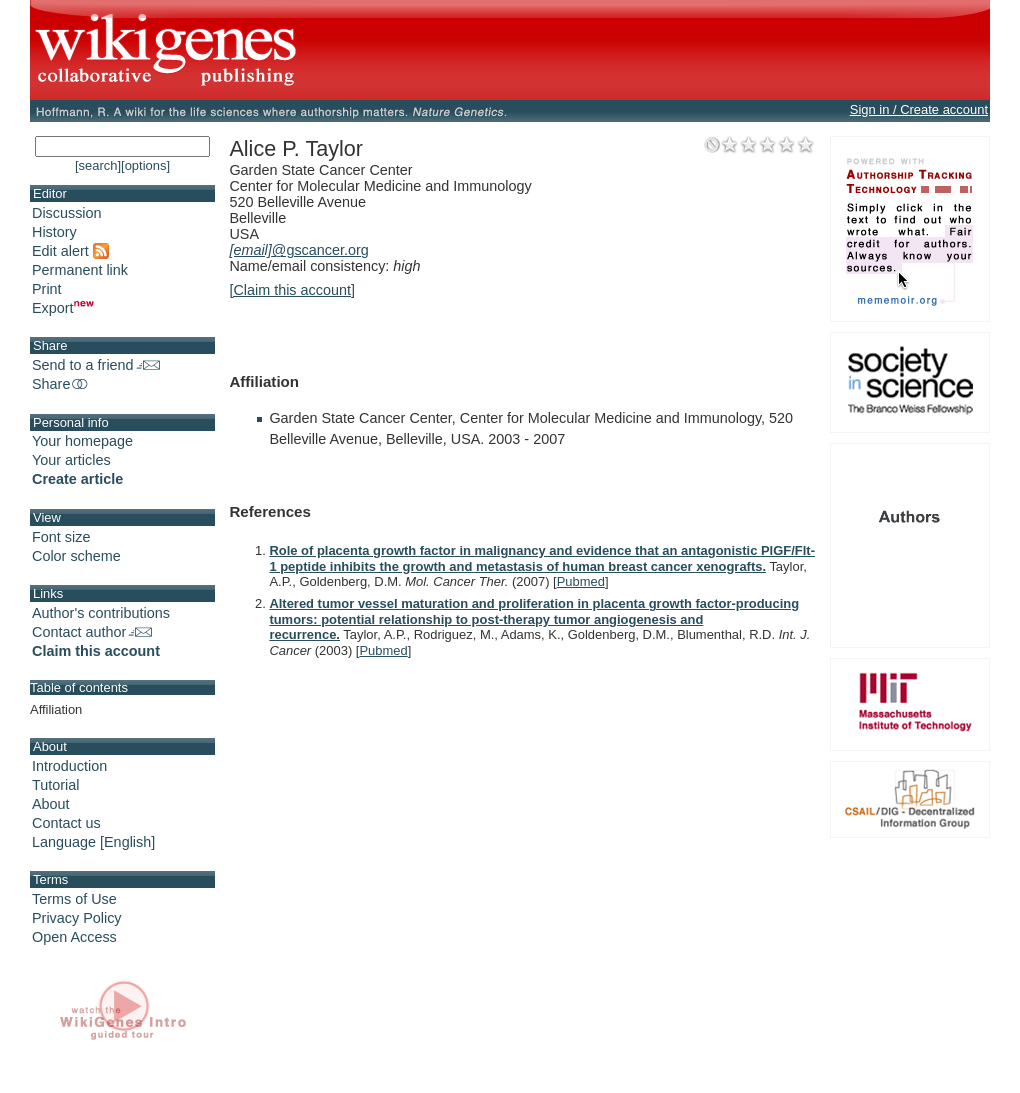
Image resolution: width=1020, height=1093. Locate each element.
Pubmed (581, 581)
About (51, 804)
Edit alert (70, 251)
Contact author (92, 632)
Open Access (74, 937)
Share (61, 384)
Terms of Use (74, 899)
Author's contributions (101, 613)
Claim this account (96, 651)
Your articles (71, 460)
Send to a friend (96, 365)
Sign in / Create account (919, 109)
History (54, 232)
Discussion (67, 213)
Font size (61, 537)
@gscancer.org (298, 250)
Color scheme (76, 556)
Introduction (69, 766)
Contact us (66, 823)
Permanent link (80, 270)
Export (63, 308)
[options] (145, 165)
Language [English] (93, 842)
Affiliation (56, 709)
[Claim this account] (292, 290)
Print (47, 289)
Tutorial (55, 785)
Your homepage (82, 441)
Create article (77, 479)
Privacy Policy (77, 918)
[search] (98, 165)
